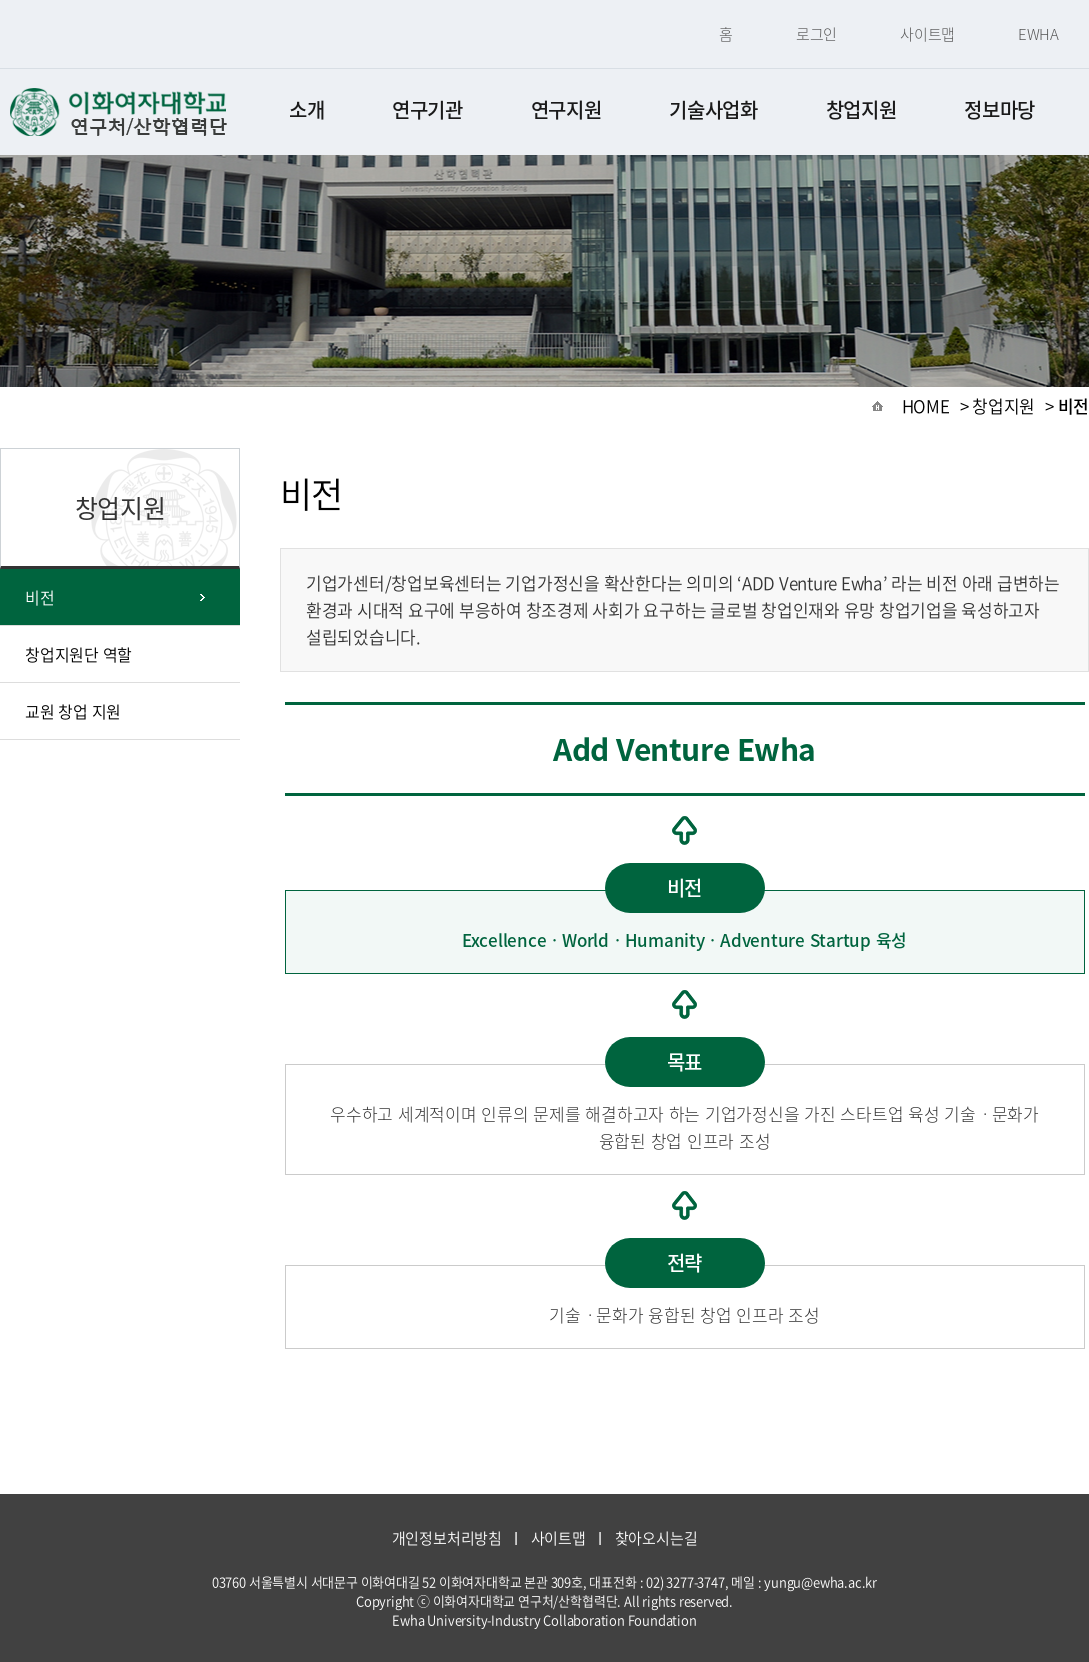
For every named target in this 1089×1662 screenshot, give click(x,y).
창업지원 (861, 109)
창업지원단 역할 (78, 654)
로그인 (816, 34)
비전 (40, 597)
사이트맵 (927, 34)
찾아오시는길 (656, 1538)
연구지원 (566, 109)
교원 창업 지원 (73, 711)
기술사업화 (713, 109)
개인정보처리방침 (447, 1538)
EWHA (1038, 34)
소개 (306, 109)
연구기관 (427, 109)
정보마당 (999, 109)
